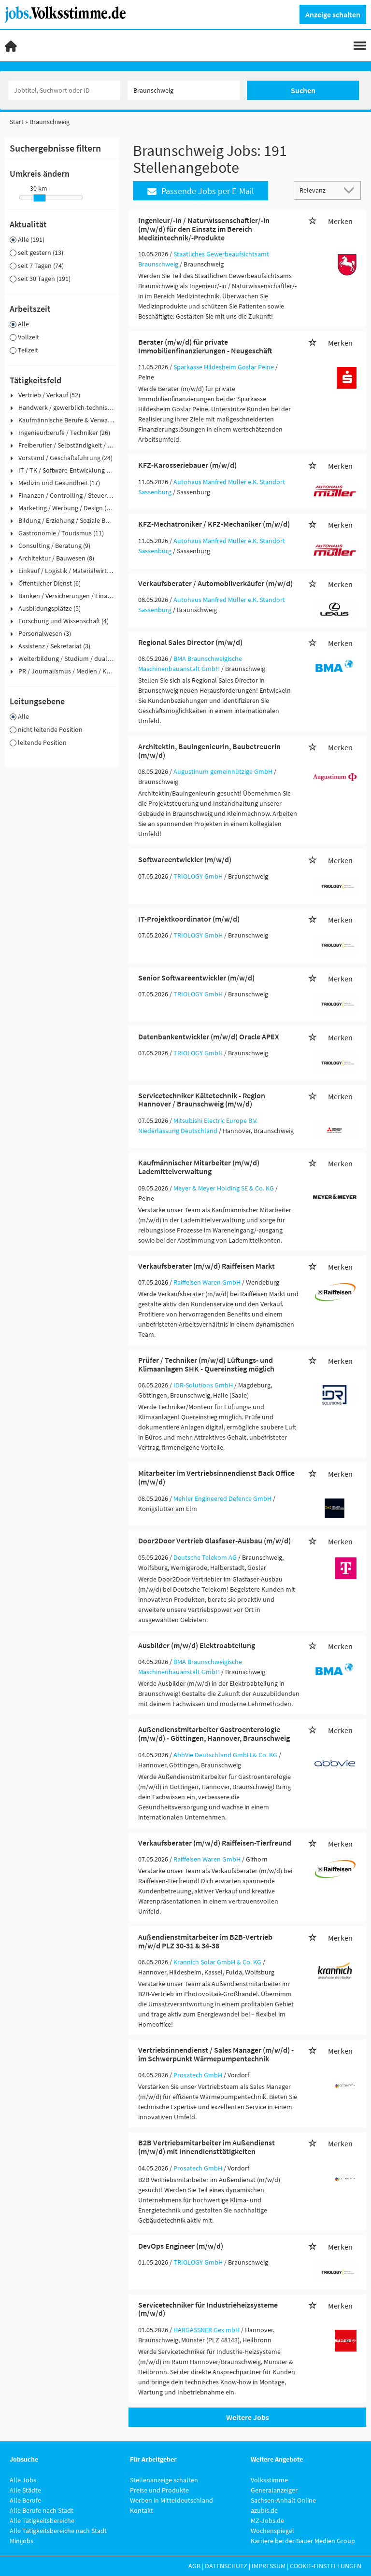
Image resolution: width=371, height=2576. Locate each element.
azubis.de (264, 2510)
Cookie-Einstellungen (325, 2566)
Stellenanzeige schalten (164, 2480)
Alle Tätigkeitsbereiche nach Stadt (58, 2530)
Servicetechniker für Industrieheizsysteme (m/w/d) (208, 2309)
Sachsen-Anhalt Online (283, 2500)
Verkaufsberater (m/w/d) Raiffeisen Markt (206, 1266)
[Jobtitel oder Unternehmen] (64, 90)
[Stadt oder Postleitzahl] (184, 90)
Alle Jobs (23, 2480)
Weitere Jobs (247, 2417)
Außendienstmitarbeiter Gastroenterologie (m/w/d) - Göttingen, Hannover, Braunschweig (214, 1733)
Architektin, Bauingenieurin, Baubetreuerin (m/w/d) (209, 751)
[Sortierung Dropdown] (350, 190)
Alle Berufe (25, 2500)
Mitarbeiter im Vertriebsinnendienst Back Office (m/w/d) (216, 1477)
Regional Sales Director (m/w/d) (190, 642)
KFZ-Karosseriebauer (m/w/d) (187, 465)
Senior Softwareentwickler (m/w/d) (196, 977)
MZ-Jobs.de (267, 2520)
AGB (194, 2566)
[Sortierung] (318, 190)
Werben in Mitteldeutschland (171, 2500)
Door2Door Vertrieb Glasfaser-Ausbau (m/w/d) (214, 1540)
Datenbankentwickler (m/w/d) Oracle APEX (208, 1036)
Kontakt (141, 2510)
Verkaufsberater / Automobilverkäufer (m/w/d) (215, 583)
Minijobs (21, 2540)
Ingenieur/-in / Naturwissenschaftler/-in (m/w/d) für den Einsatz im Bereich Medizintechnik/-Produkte (204, 228)
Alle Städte (25, 2490)
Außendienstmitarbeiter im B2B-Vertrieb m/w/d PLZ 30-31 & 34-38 (205, 1941)
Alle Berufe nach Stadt (41, 2510)
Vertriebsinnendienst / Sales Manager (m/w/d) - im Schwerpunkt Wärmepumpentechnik (216, 2054)
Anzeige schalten (332, 14)
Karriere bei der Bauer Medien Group (303, 2540)
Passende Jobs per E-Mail (200, 190)
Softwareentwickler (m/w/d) (184, 859)
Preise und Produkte (159, 2490)
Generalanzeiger (274, 2490)
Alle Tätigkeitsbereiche (42, 2520)
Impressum (268, 2566)
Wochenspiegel (272, 2530)
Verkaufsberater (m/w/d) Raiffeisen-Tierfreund (214, 1843)
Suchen (303, 90)
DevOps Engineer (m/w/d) (180, 2246)
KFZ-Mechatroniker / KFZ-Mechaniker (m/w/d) (214, 524)
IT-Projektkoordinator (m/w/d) (189, 919)
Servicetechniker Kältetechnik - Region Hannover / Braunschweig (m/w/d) (201, 1100)
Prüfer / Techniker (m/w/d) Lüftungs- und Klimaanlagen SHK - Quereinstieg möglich (206, 1364)
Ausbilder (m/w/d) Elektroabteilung (196, 1645)
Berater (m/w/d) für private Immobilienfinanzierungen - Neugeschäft (205, 346)
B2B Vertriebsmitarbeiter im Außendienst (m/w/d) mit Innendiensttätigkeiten (206, 2147)
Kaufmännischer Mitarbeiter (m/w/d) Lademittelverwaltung (198, 1167)
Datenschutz (226, 2566)
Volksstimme (269, 2480)
